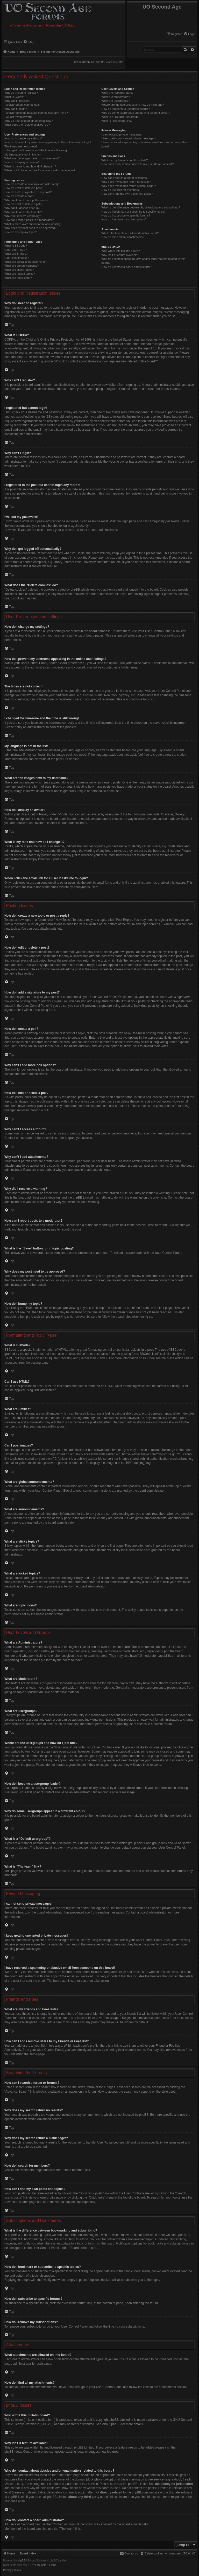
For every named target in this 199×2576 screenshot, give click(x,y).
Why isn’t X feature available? (120, 254)
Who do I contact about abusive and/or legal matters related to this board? (143, 260)
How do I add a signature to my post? (28, 192)
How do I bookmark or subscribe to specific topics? (133, 211)
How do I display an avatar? (22, 162)
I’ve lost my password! (18, 116)
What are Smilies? (15, 253)
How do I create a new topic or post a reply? (32, 184)
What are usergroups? (115, 100)
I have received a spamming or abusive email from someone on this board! (144, 144)
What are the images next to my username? (32, 158)
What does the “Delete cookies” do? (27, 124)
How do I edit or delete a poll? (23, 204)
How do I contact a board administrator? (126, 266)
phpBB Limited (120, 2420)
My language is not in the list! (22, 154)
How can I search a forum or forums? (124, 177)
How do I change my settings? (23, 138)
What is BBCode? (15, 245)
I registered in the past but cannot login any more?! (36, 112)
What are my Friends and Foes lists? (124, 160)
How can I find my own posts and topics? (127, 193)
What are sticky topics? (19, 269)
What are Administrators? (117, 92)
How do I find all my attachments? (122, 237)
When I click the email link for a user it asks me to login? (39, 170)
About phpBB (111, 2424)
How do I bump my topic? (20, 232)
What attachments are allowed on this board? (130, 233)
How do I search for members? (120, 189)
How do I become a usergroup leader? (125, 108)
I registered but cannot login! (22, 104)
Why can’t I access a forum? (22, 207)
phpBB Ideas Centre (18, 2451)
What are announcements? (21, 265)
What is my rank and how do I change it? (30, 166)
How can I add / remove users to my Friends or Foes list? (137, 164)
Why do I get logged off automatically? (28, 120)
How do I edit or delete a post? (23, 188)
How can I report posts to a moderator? (29, 219)
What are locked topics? (19, 273)
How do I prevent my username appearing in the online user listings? (47, 142)
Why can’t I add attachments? (23, 212)
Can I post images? (16, 257)
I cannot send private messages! (121, 134)
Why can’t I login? (15, 108)
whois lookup (103, 2479)
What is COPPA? (15, 96)
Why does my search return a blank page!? (128, 185)
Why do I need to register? (21, 92)
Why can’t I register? (17, 100)
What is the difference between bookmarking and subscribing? (140, 207)
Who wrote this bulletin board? (120, 250)
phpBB (60, 759)
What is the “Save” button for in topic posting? (33, 224)
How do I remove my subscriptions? (123, 219)
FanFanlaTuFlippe (45, 2565)
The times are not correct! (20, 146)
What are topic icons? (18, 277)
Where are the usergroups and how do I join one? (132, 104)
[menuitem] (189, 34)
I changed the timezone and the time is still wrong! (36, 150)
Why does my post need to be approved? (30, 227)
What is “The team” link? (116, 120)
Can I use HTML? (15, 249)
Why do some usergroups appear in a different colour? (135, 112)
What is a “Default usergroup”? (120, 116)
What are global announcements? (25, 261)
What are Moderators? (115, 96)
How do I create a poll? (19, 196)
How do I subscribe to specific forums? (125, 215)
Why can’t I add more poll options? (26, 200)
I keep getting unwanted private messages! (128, 138)
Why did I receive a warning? (22, 216)
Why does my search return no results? (126, 181)
